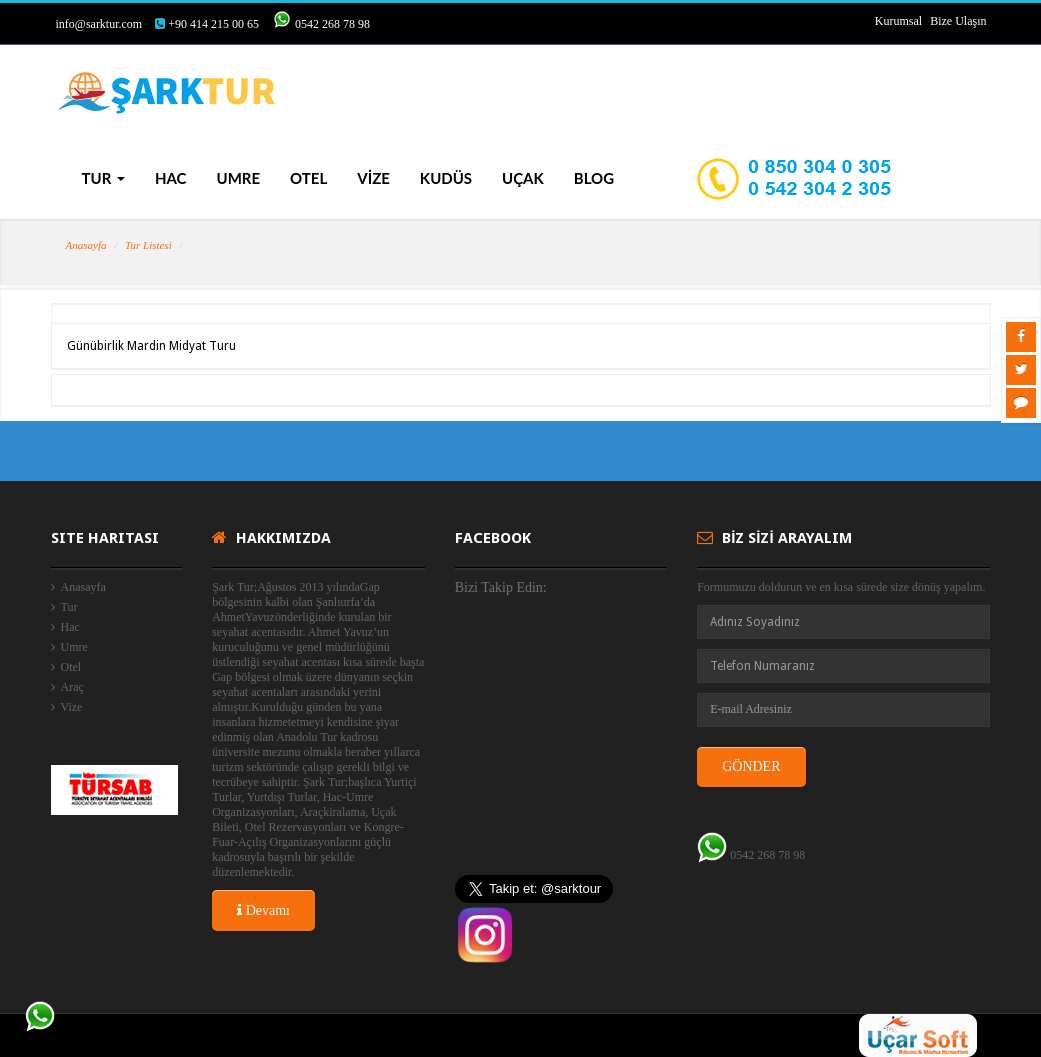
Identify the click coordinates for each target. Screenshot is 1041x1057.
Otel (71, 667)
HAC (171, 178)
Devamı (263, 910)
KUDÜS (446, 178)
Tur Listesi (148, 245)
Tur (69, 607)
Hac (70, 627)
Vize (72, 707)
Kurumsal (898, 21)
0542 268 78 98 (332, 24)
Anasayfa (86, 245)
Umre (74, 647)
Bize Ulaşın (958, 21)
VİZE (373, 178)
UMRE (239, 178)
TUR (103, 178)
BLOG (594, 178)
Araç (72, 687)
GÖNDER (751, 766)
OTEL (308, 178)
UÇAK (523, 178)
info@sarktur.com (99, 24)
